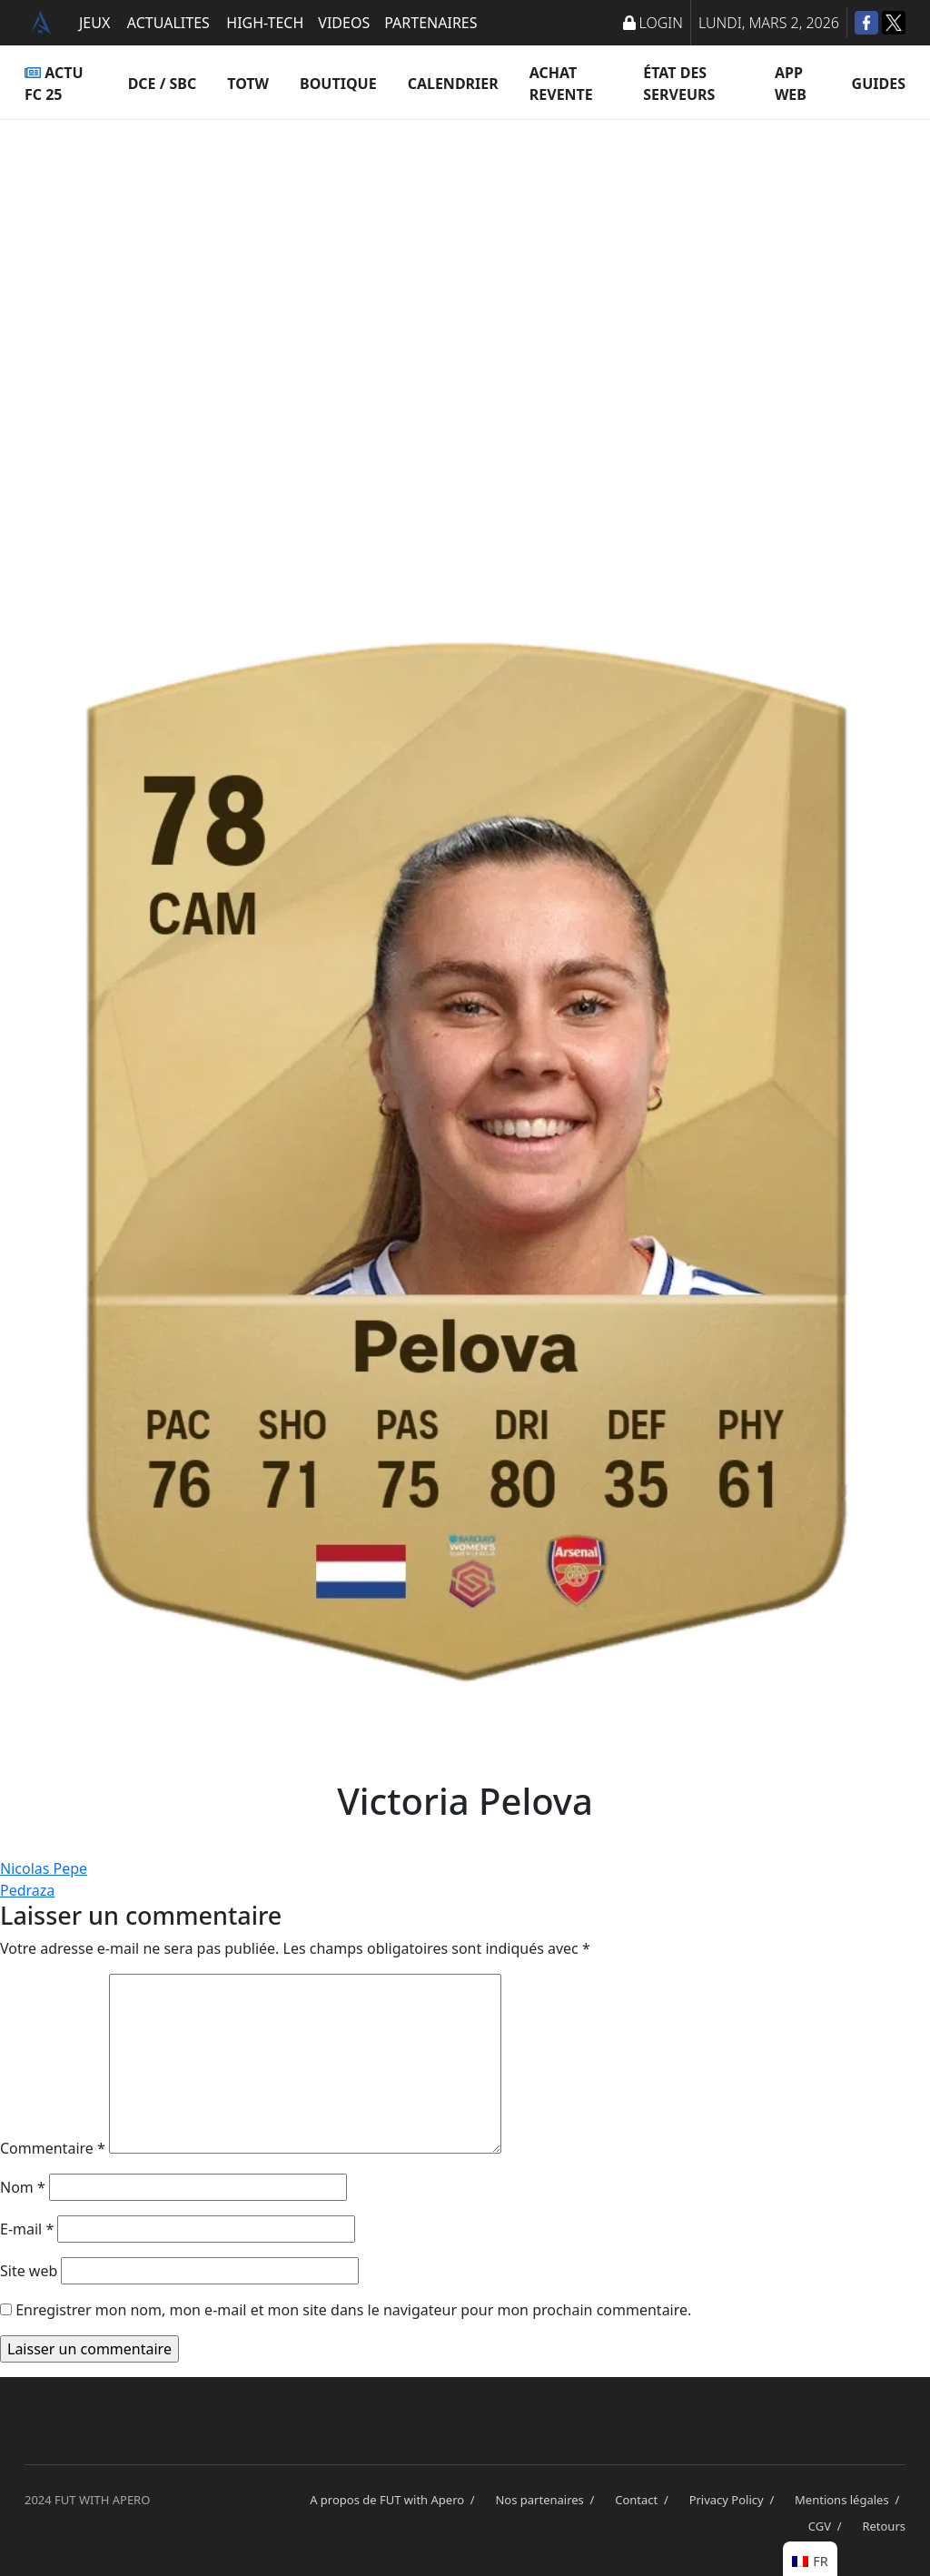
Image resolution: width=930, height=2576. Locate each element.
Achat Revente (561, 83)
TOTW (248, 84)
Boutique (338, 84)
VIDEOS (344, 23)
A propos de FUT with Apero (395, 2500)
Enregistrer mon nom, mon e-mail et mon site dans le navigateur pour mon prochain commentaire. (353, 2310)
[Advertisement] (465, 300)
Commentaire (52, 2148)
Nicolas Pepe (43, 1868)
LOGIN (653, 23)
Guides (878, 84)
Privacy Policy (734, 2500)
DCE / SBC (162, 84)
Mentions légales (850, 2500)
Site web (28, 2271)
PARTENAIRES (430, 23)
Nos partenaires (547, 2500)
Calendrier (453, 84)
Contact (644, 2500)
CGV (828, 2526)
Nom (22, 2187)
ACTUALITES (168, 23)
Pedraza (27, 1890)
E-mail (27, 2229)
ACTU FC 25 (54, 83)
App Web (790, 83)
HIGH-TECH (264, 23)
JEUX (94, 23)
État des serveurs (679, 83)
